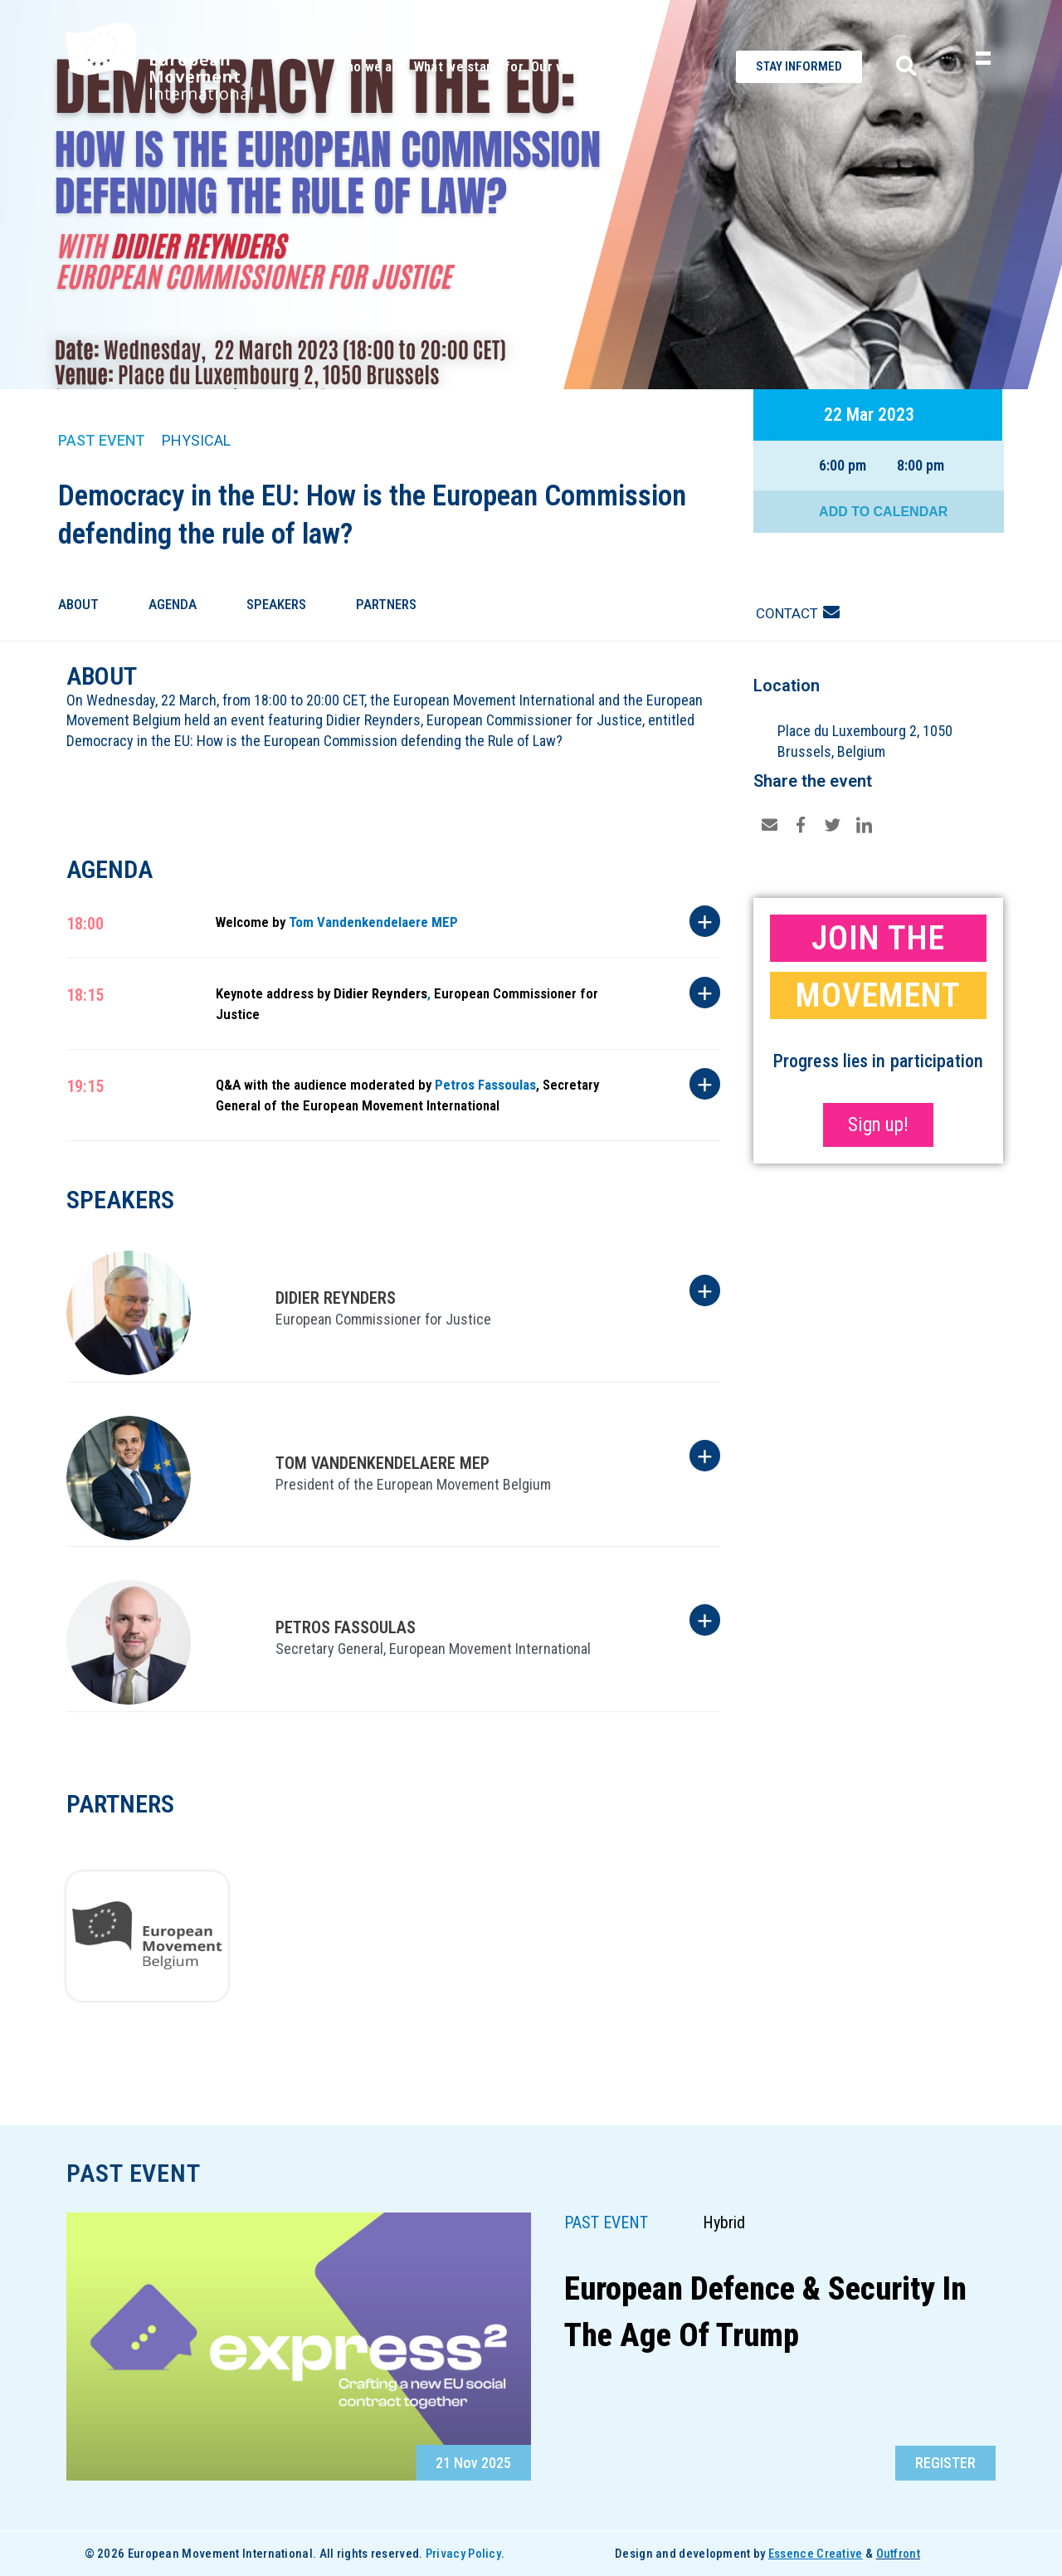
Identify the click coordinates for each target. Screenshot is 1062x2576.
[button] (945, 2463)
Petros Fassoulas (485, 1084)
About (78, 604)
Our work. (560, 66)
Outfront (897, 2553)
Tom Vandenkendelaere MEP (373, 922)
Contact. (619, 66)
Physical (196, 440)
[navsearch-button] (900, 67)
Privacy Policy (463, 2553)
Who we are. (372, 66)
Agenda (173, 604)
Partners (386, 604)
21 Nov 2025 (473, 2462)
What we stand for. (470, 66)
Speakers (276, 604)
